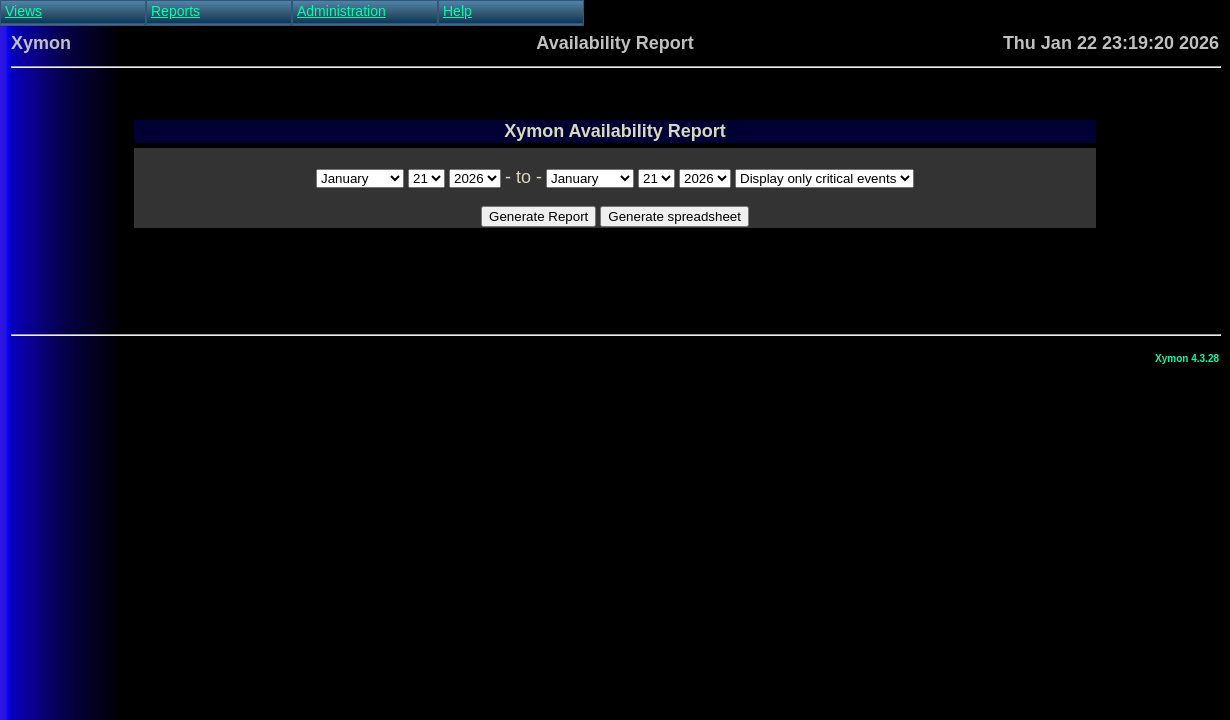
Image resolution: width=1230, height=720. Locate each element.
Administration (341, 11)
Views (23, 11)
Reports (175, 11)
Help (457, 11)
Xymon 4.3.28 (1187, 358)
